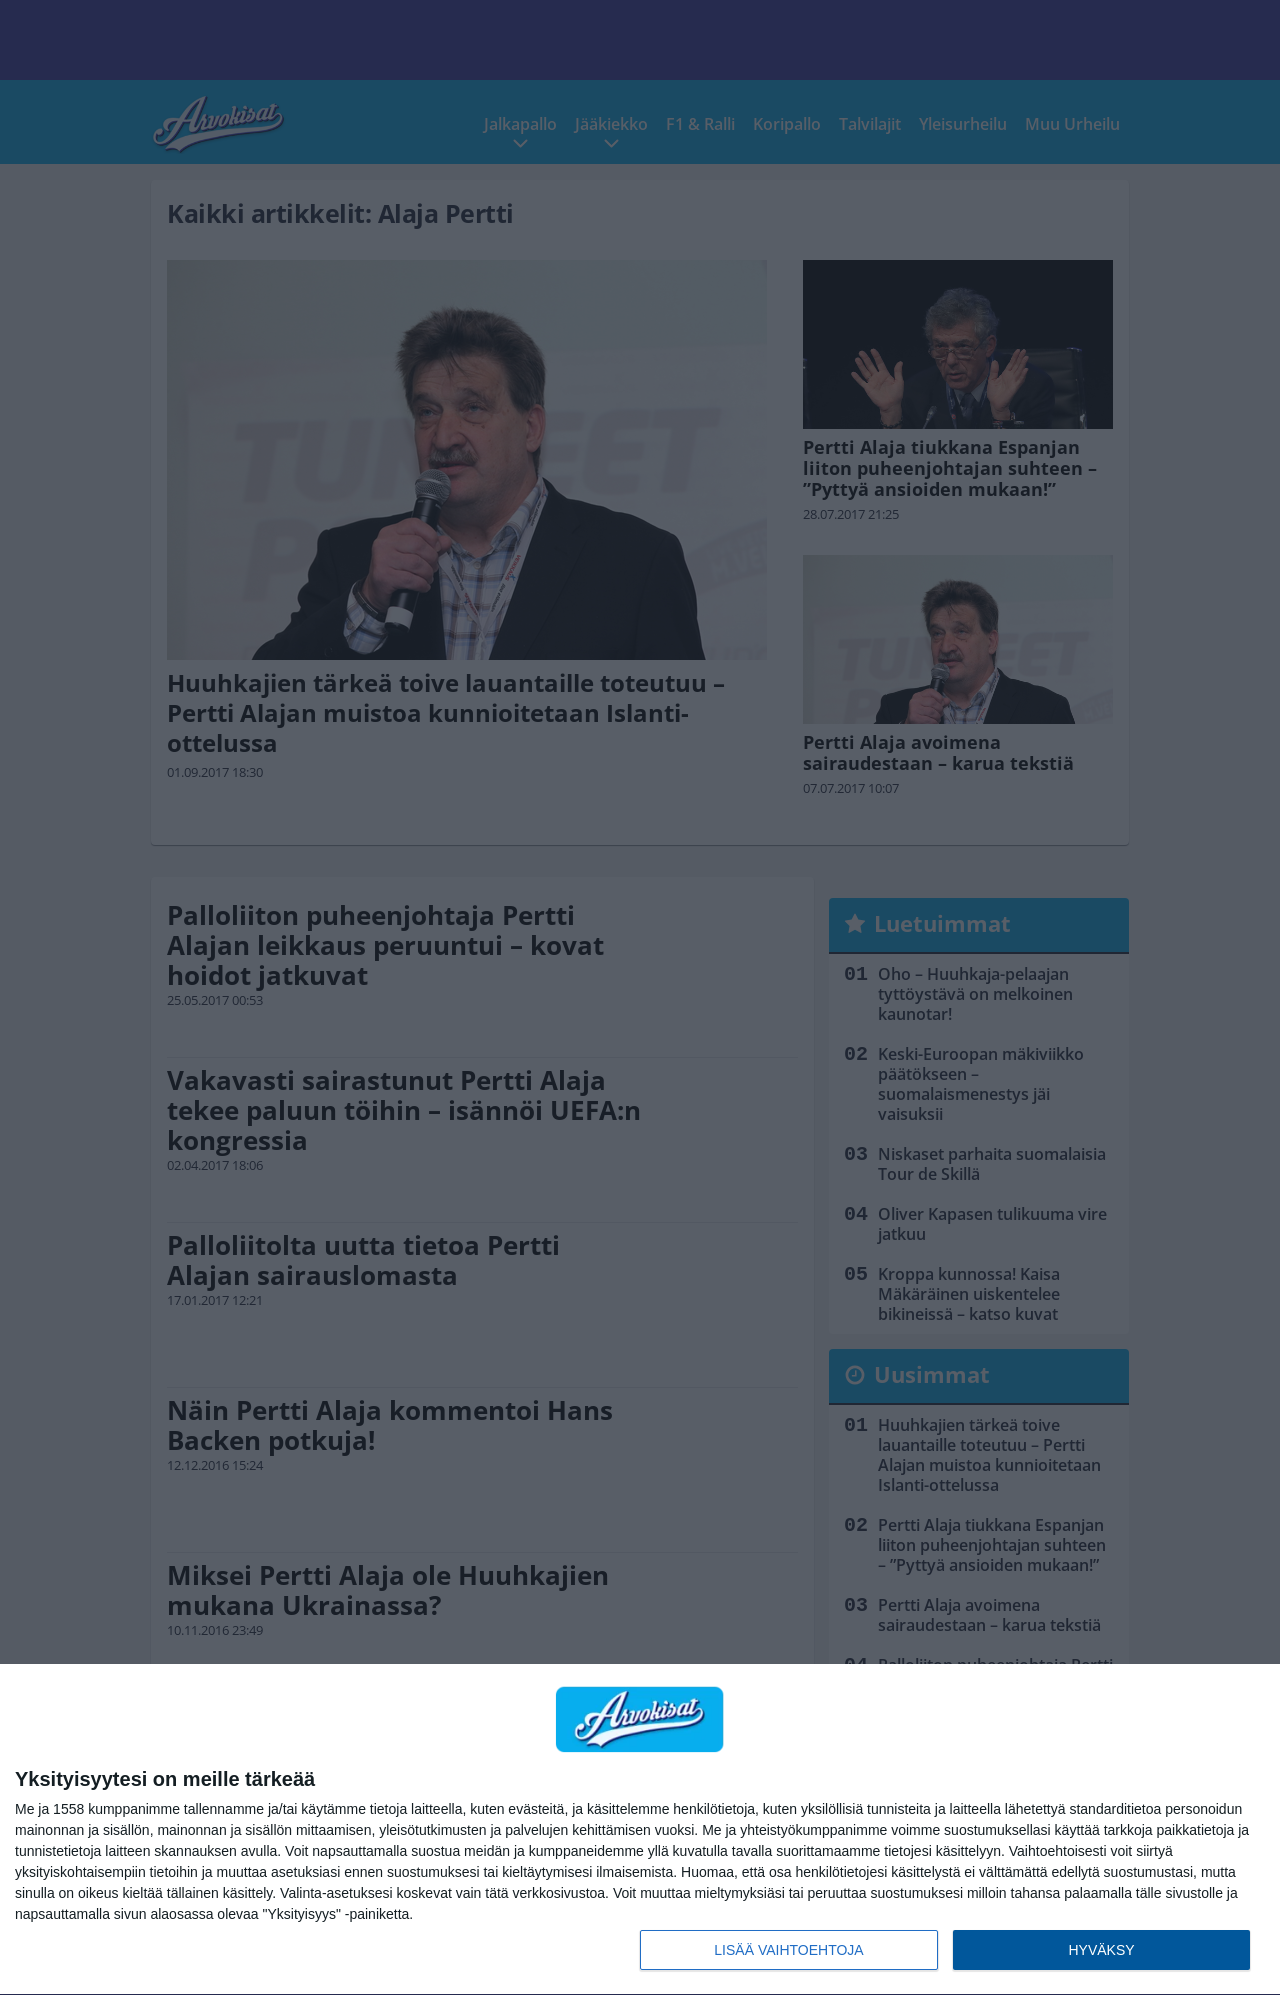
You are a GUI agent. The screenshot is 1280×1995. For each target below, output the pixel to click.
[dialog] (640, 1830)
